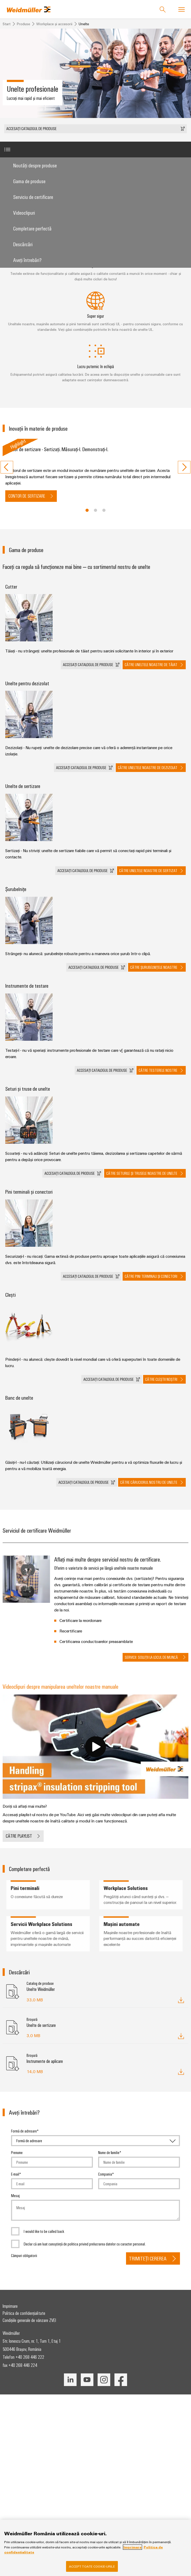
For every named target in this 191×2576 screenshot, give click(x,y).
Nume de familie (108, 2152)
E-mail (15, 2174)
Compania (105, 2174)
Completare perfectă (32, 228)
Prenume (17, 2152)
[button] (95, 128)
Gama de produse (29, 180)
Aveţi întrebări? (27, 259)
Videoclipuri (24, 212)
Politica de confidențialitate (24, 2313)
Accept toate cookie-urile (92, 2568)
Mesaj (15, 2195)
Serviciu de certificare (33, 196)
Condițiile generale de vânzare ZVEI (29, 2320)
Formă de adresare (24, 2131)
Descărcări (23, 244)
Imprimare (10, 2306)
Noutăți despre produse (35, 165)
